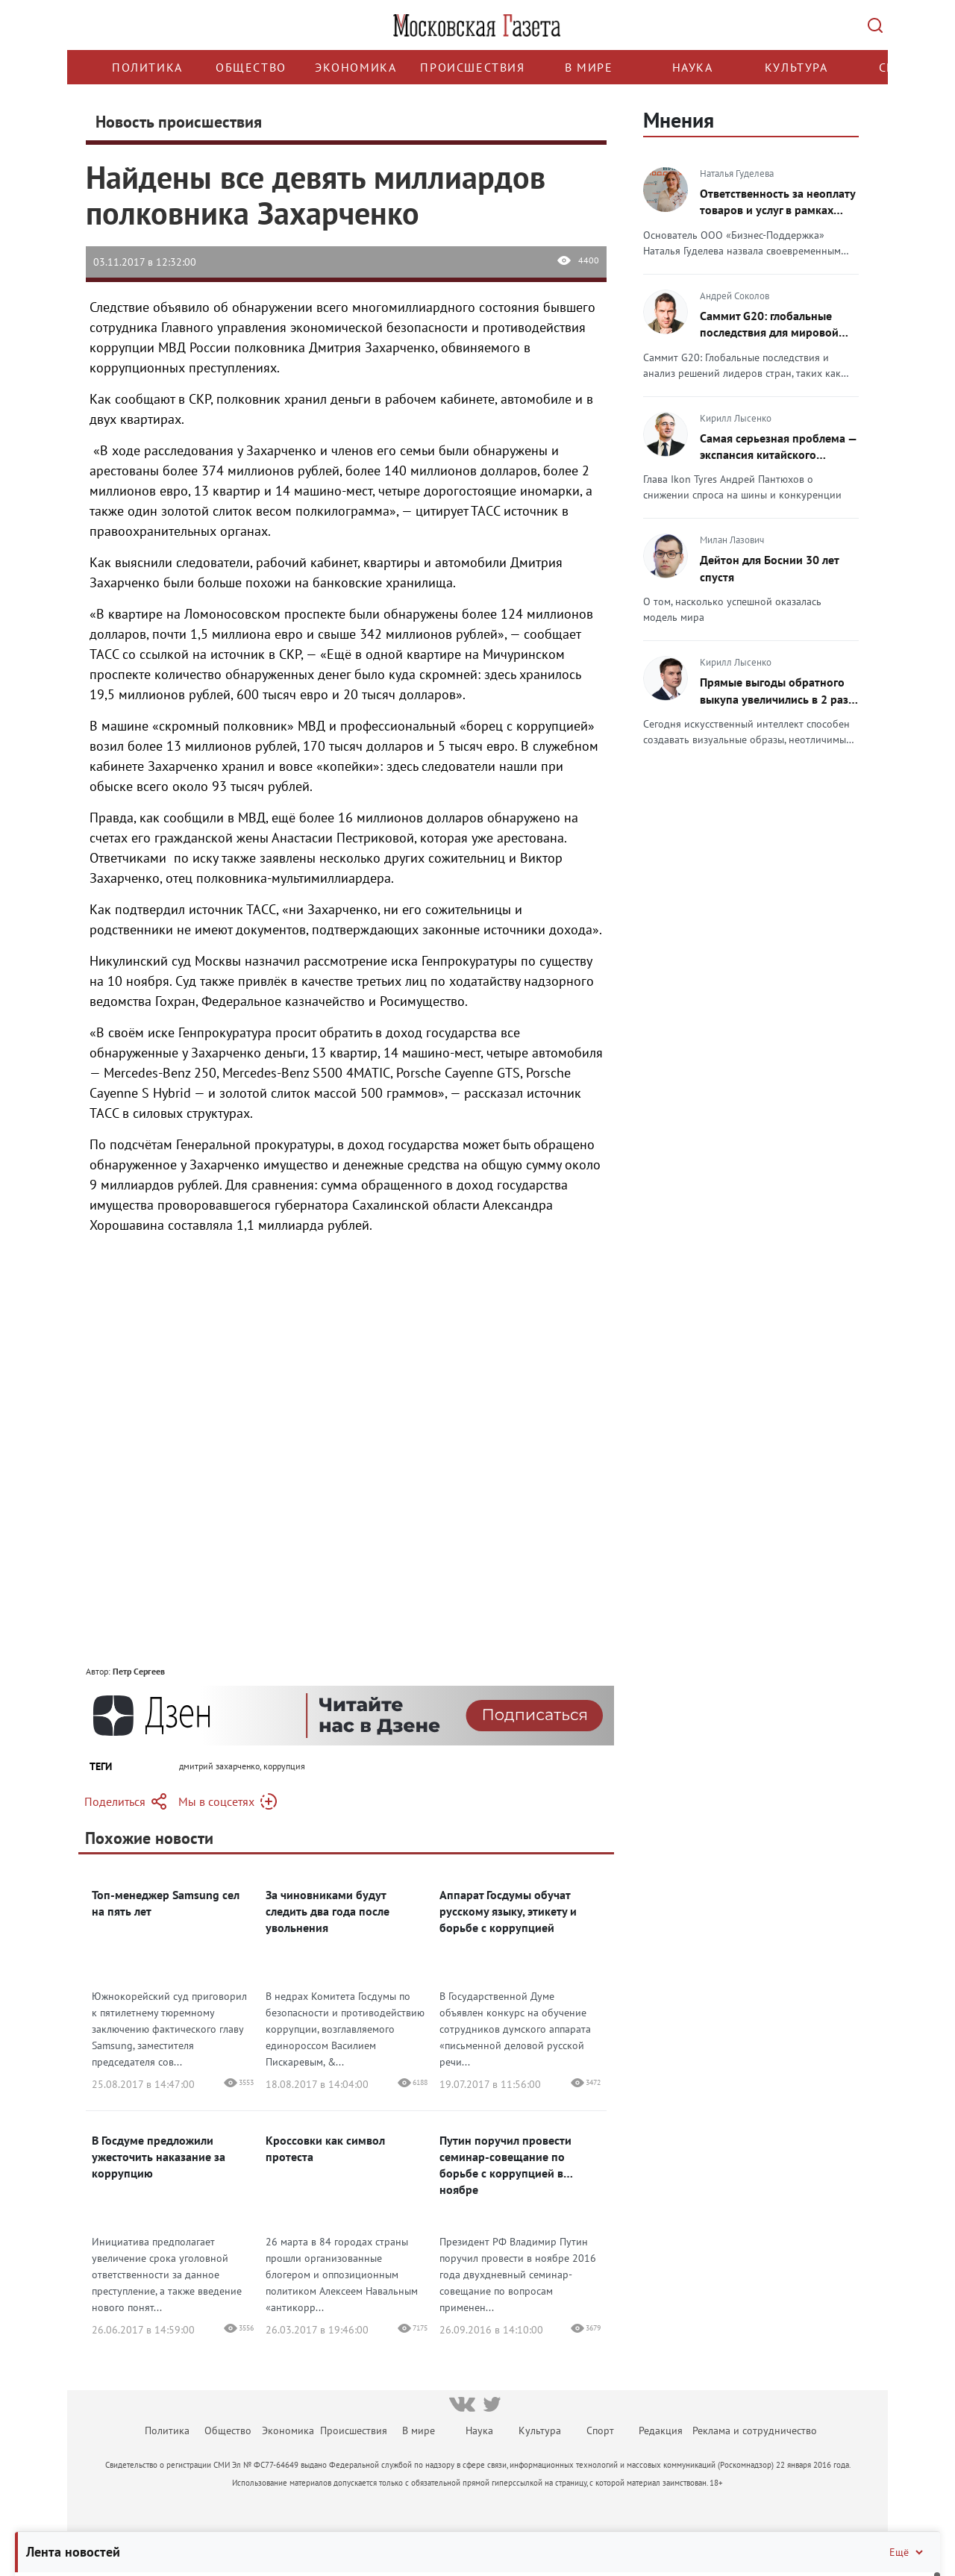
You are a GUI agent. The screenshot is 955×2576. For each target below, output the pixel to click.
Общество (251, 67)
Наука (692, 67)
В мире (589, 67)
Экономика (355, 67)
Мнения (678, 120)
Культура (796, 67)
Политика (147, 67)
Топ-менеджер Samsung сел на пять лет (165, 1903)
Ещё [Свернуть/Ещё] (907, 2552)
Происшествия (472, 67)
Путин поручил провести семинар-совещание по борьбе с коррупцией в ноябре (505, 2165)
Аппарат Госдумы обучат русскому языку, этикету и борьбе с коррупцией (508, 1911)
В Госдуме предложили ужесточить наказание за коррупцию (158, 2156)
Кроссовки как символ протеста (325, 2148)
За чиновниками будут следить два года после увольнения (327, 1911)
